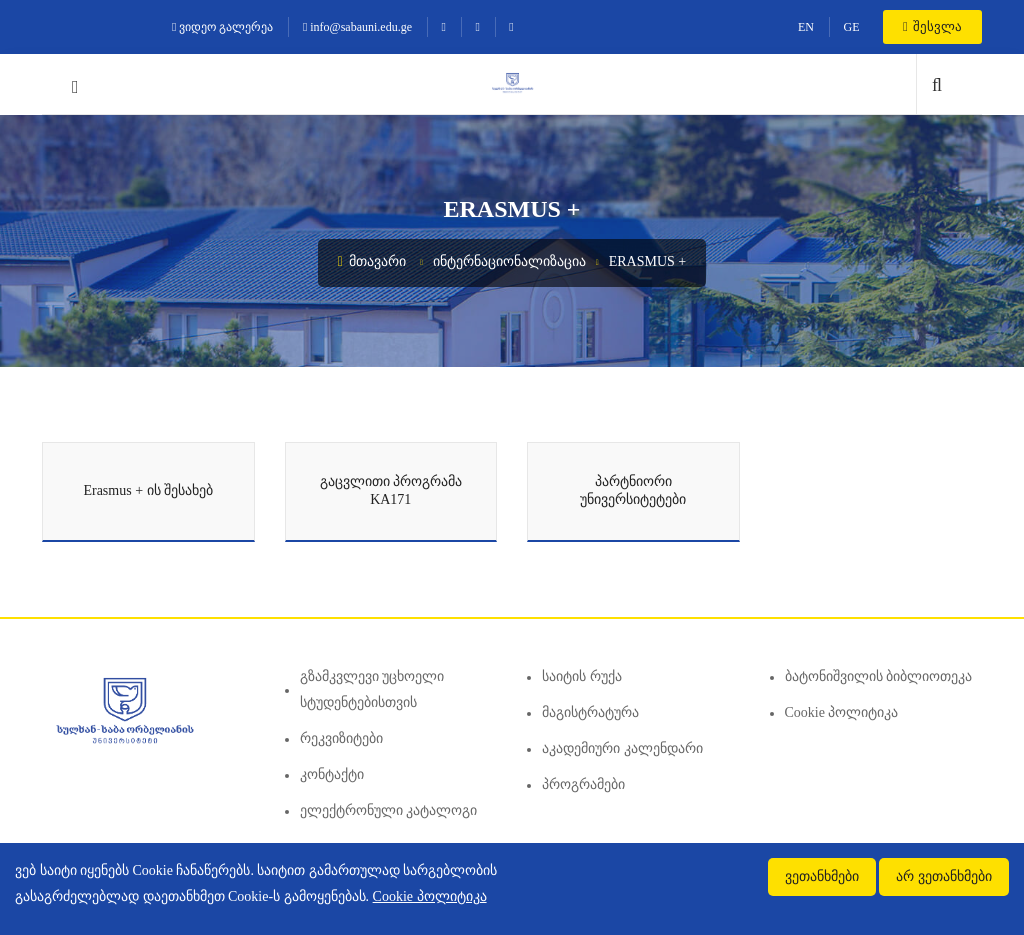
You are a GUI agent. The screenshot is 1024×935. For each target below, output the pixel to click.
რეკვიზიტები (341, 738)
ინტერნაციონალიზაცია (509, 261)
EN (806, 27)
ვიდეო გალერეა (222, 27)
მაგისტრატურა (590, 712)
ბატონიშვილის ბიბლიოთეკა (879, 676)
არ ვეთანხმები (944, 876)
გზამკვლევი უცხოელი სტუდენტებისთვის (372, 689)
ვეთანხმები (822, 876)
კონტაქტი (332, 774)
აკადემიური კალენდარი (622, 748)
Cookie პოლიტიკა (842, 712)
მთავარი (372, 261)
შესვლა (932, 26)
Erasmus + (648, 261)
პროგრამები (583, 784)
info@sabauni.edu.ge (357, 27)
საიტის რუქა (582, 676)
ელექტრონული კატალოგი (389, 810)
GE (851, 27)
